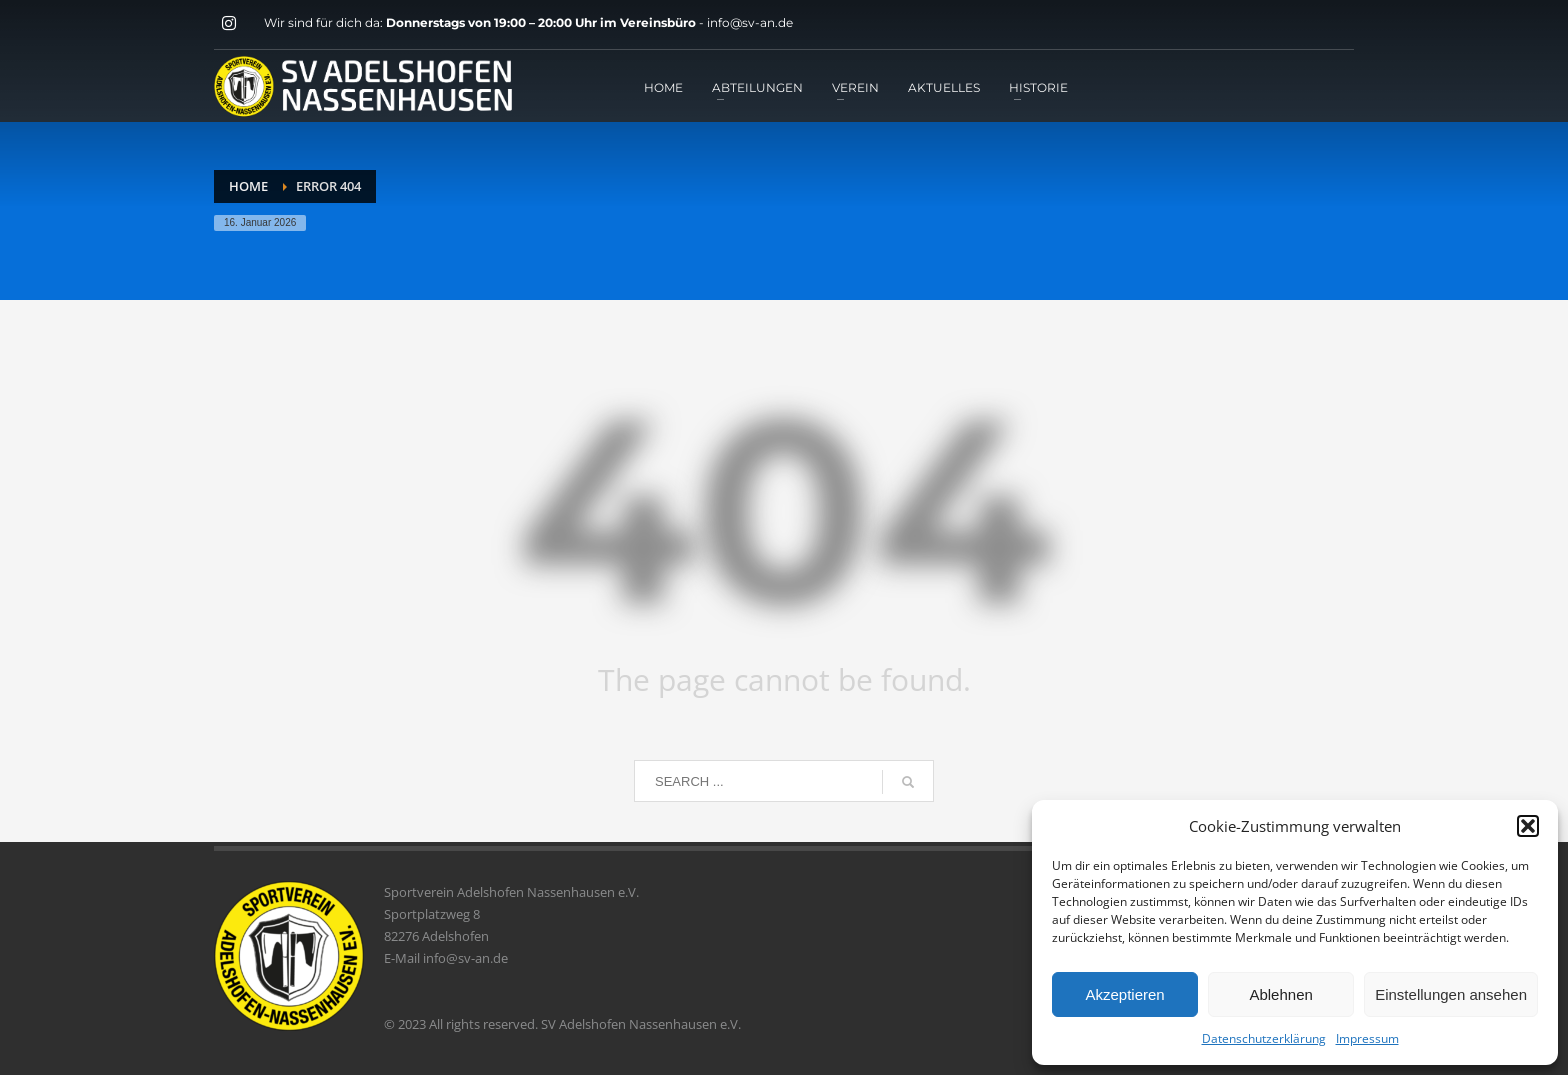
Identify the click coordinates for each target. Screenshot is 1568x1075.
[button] (1528, 826)
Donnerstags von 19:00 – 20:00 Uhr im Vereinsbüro (542, 22)
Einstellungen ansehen (1451, 994)
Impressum (1367, 1038)
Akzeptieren (1124, 994)
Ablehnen (1280, 994)
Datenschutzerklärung (1264, 1038)
